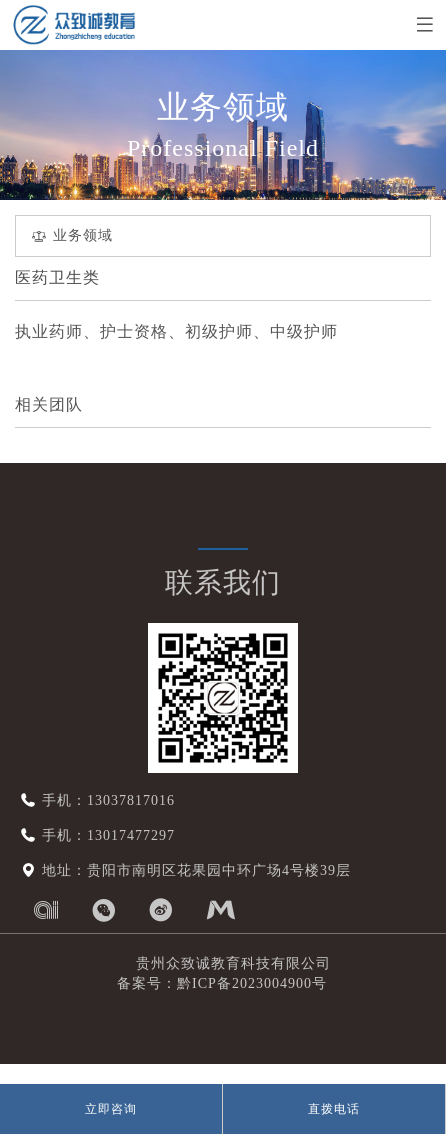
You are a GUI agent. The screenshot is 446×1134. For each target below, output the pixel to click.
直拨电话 (334, 1109)
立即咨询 (111, 1109)
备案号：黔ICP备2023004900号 (213, 983)
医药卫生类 (57, 277)
